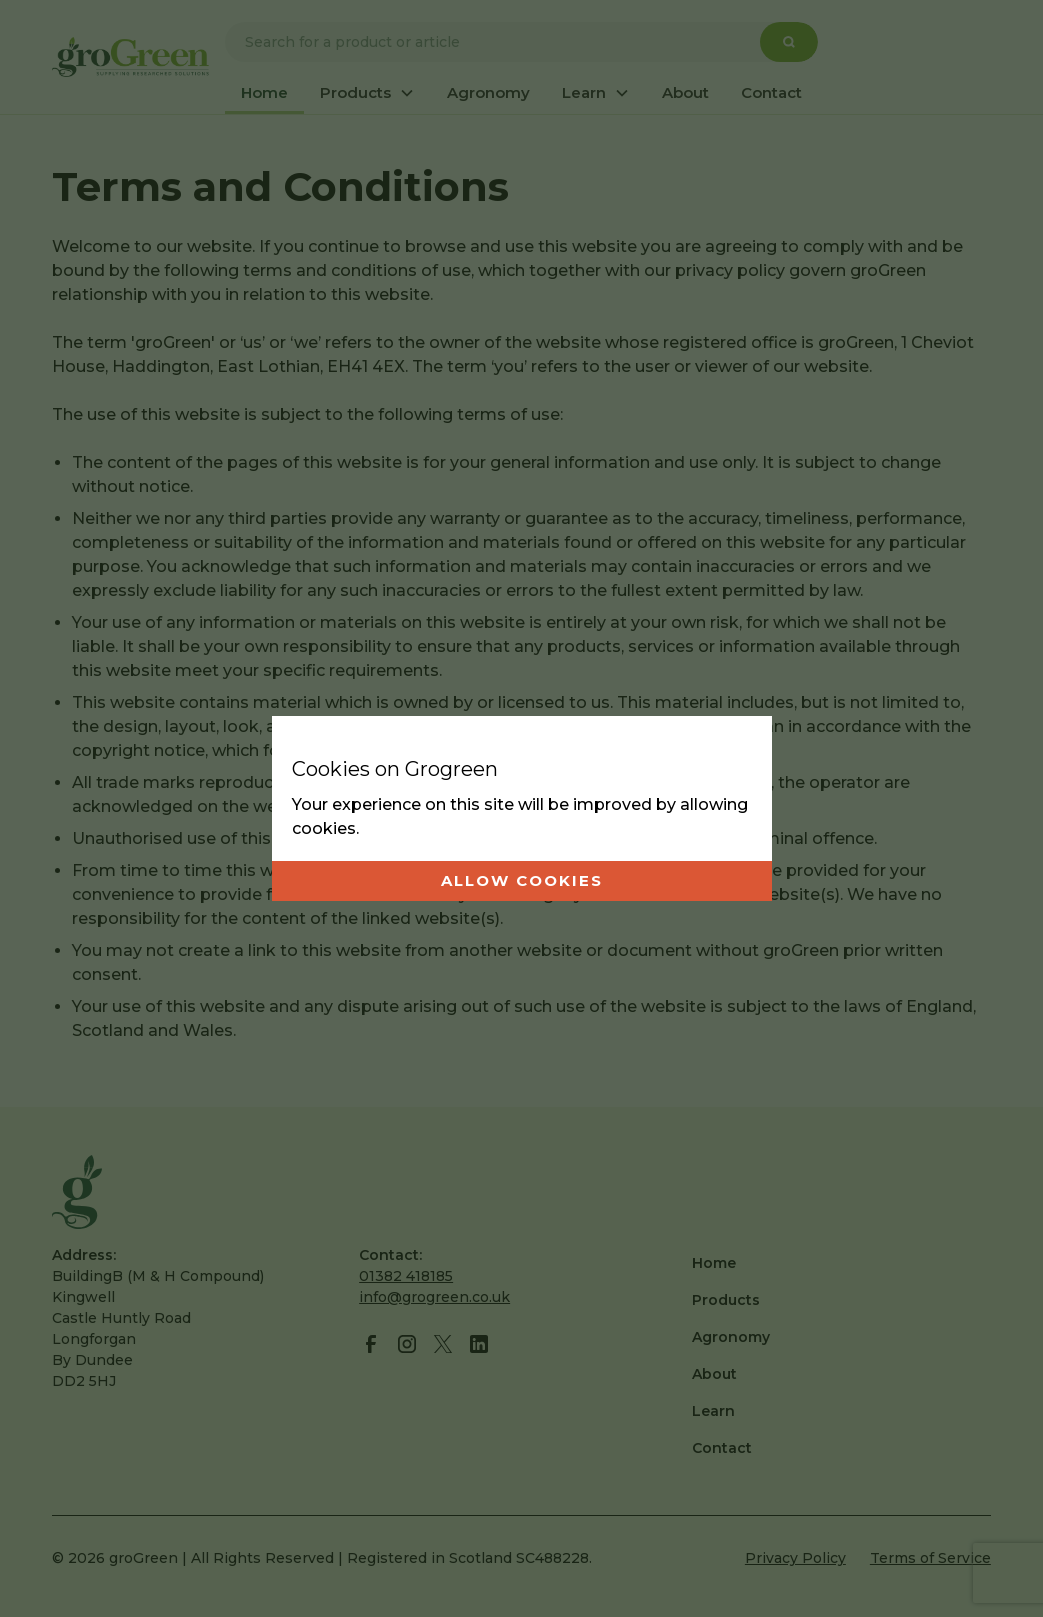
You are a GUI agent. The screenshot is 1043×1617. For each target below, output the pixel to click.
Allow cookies (522, 880)
